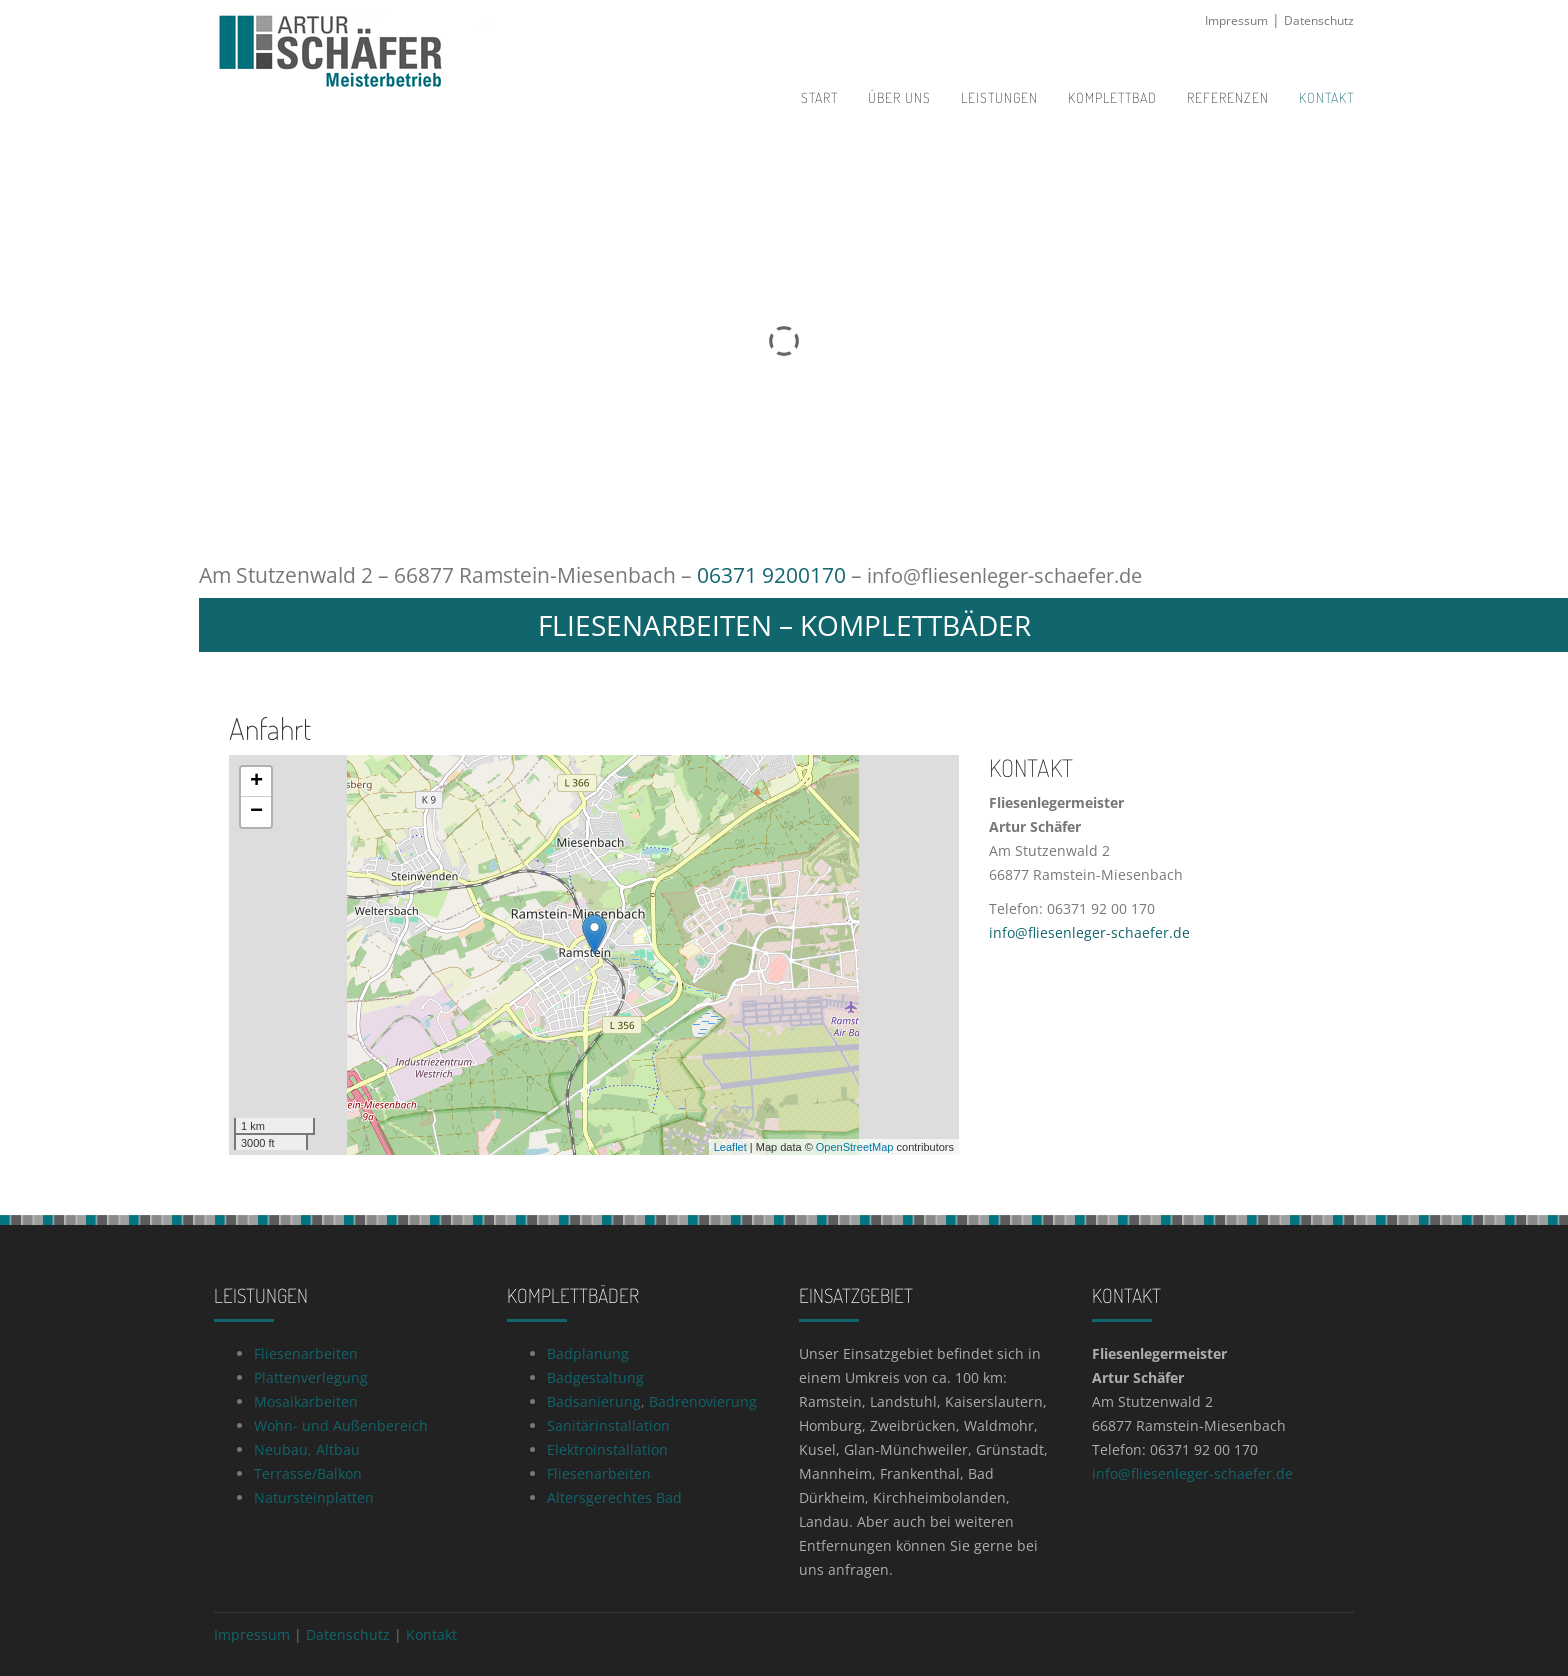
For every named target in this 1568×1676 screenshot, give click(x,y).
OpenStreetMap (855, 1146)
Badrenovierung (703, 1400)
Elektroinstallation (607, 1448)
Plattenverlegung (311, 1376)
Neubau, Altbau (307, 1448)
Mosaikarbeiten (306, 1400)
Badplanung (588, 1352)
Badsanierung (594, 1400)
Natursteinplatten (314, 1496)
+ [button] (256, 781)
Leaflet (730, 1146)
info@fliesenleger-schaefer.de (1013, 575)
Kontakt (431, 1633)
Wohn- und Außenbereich (341, 1424)
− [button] (256, 811)
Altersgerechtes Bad (614, 1496)
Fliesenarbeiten (306, 1352)
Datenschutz (1319, 20)
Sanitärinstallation (608, 1424)
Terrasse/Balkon (308, 1472)
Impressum (1236, 20)
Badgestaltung (595, 1376)
